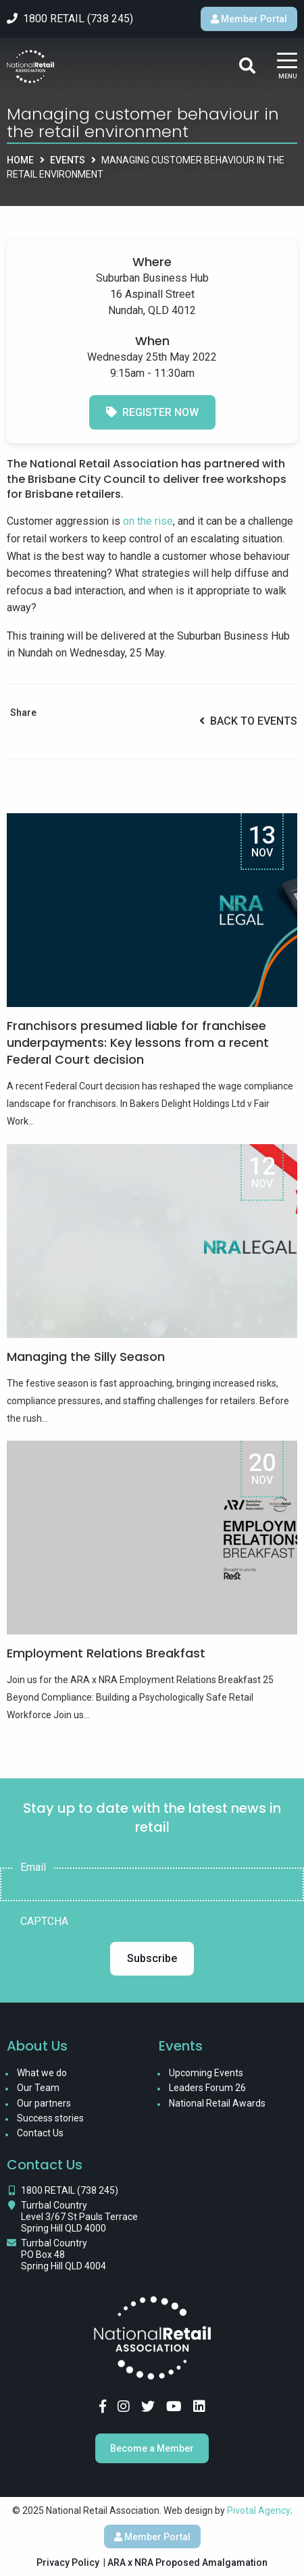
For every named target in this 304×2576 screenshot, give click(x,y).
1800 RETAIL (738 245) (69, 2190)
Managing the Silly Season (86, 1356)
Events (67, 160)
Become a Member (152, 2448)
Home (20, 160)
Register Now (152, 412)
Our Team (38, 2087)
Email (33, 1867)
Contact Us (40, 2133)
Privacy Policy (67, 2562)
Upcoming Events (206, 2072)
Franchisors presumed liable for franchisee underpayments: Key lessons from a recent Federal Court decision (138, 1042)
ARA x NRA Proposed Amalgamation (187, 2562)
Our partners (44, 2103)
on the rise (148, 521)
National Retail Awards (217, 2103)
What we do (42, 2072)
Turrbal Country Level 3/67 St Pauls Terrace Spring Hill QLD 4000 (79, 2217)
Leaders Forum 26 (207, 2087)
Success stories (50, 2118)
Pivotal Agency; (260, 2510)
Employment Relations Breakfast (106, 1653)
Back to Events (248, 721)
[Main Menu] (287, 66)
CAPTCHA (44, 1921)
